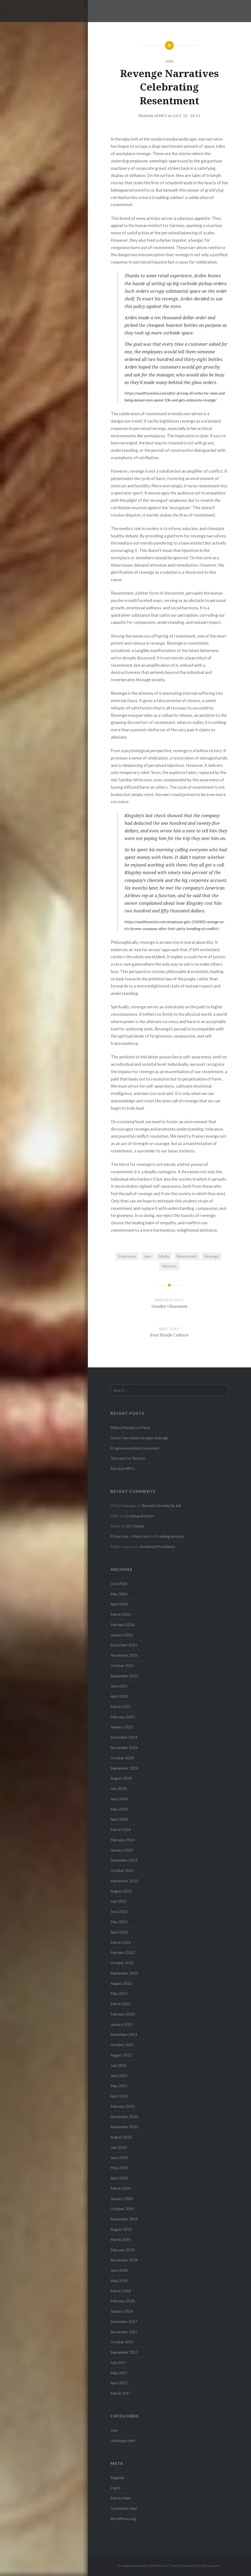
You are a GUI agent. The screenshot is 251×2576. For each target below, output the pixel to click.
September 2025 (124, 1676)
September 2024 (124, 1768)
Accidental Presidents (157, 1546)
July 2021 (118, 2065)
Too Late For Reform (128, 1458)
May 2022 (119, 1993)
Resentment (186, 1256)
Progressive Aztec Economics (135, 1448)
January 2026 (122, 1635)
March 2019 (121, 2239)
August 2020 (121, 2137)
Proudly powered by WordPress (142, 2565)
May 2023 (119, 1922)
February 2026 (123, 1624)
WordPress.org (123, 2518)
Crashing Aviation (139, 1516)
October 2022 (122, 1963)
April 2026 (119, 1604)
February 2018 (123, 2301)
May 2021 (119, 2085)
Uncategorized (123, 2440)
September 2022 (124, 1973)
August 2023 (121, 1891)
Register (118, 2477)
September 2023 (124, 1881)
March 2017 (121, 2393)
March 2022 (121, 2004)
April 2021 (119, 2096)
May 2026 (119, 1594)
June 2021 (119, 2075)
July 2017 (118, 2362)
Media (164, 1256)
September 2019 (124, 2219)
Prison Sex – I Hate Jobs (130, 1536)
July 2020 (118, 2147)
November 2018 (124, 2260)
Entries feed (120, 2498)
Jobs (169, 61)
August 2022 (121, 1983)
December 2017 (124, 2321)
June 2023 (119, 1911)
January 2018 (122, 2311)
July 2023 (118, 1901)
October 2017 (122, 2342)
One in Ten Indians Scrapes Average (139, 1438)
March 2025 (121, 1706)
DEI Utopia (135, 1526)
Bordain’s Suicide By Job (161, 1505)
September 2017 (124, 2352)
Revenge (211, 1256)
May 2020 (119, 2167)
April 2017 (119, 2383)
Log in (116, 2487)
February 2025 (123, 1717)
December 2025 (124, 1645)
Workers (169, 1266)
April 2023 (119, 1932)
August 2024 (121, 1778)
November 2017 (124, 2332)
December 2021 (124, 2034)
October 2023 (122, 1870)
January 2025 (122, 1727)
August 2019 (121, 2229)
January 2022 (122, 2024)
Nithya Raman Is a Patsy (131, 1427)
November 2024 (124, 1747)
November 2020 (124, 2116)
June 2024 (119, 1799)
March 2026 (121, 1614)
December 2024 (124, 1737)
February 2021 (123, 2106)
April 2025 (119, 1696)
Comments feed (124, 2508)
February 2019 (123, 2250)
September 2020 (124, 2126)
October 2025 (122, 1665)
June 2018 (119, 2270)
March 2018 (121, 2291)
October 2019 (122, 2208)
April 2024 (119, 1819)
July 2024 (118, 1788)
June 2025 (119, 1686)
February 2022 (123, 2014)
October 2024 (122, 1758)
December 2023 (124, 1860)
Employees (127, 1256)
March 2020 (121, 2188)
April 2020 (119, 2178)
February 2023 (123, 1952)
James (160, 115)
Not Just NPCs (123, 1468)
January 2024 (122, 1850)
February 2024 (123, 1840)
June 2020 (119, 2157)
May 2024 (119, 1809)
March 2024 (121, 1829)
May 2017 (119, 2373)
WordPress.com (207, 2565)
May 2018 (119, 2280)
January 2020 (122, 2198)
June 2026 (119, 1583)
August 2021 (121, 2055)
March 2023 (121, 1942)
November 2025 (124, 1655)
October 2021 (122, 2044)
